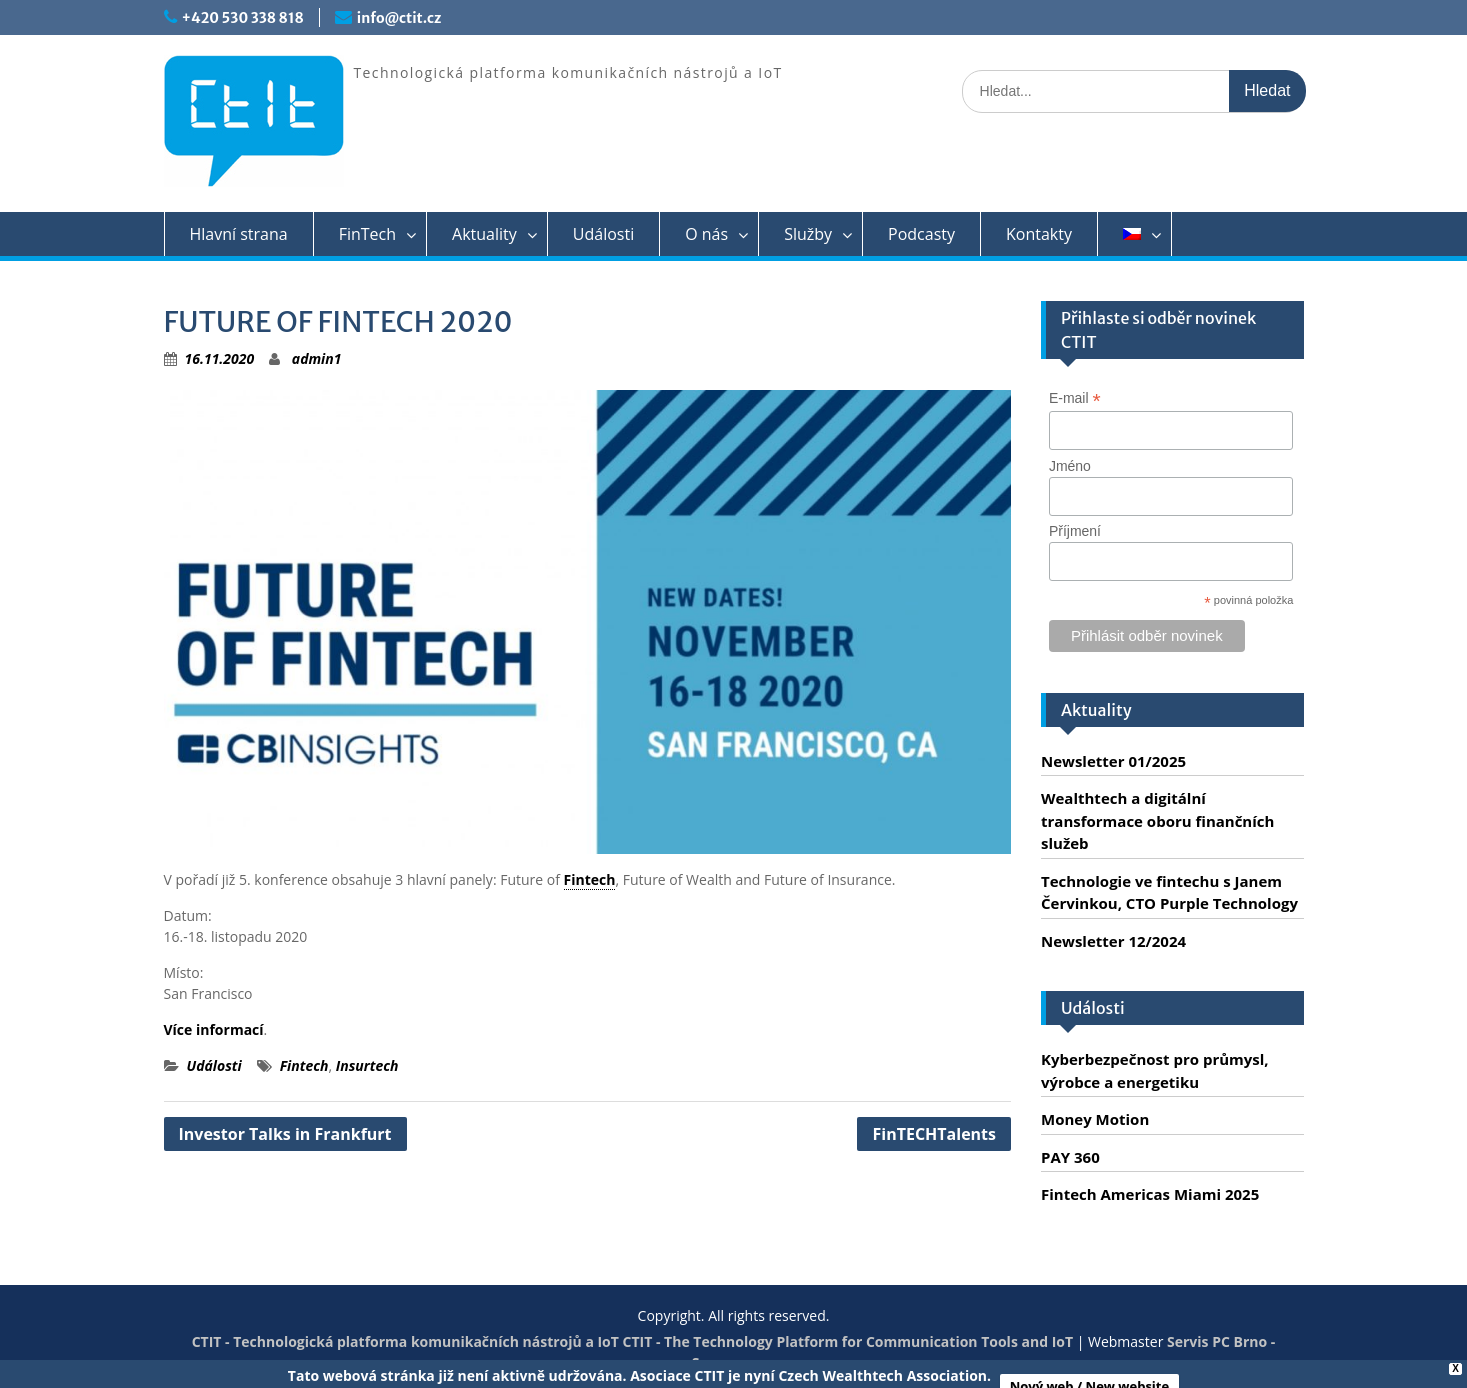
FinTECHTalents (934, 1134)
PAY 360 (1070, 1157)
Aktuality (484, 234)
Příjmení (1075, 531)
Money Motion (1095, 1119)
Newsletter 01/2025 (1113, 761)
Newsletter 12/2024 (1113, 941)
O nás (706, 234)
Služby (808, 234)
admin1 (317, 358)
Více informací (214, 1029)
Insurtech (367, 1065)
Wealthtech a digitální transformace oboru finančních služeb (1157, 820)
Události (603, 234)
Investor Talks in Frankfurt (285, 1134)
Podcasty (921, 234)
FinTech (367, 234)
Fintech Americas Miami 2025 (1150, 1194)
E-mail (1075, 398)
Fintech (590, 879)
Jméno (1070, 466)
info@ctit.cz (399, 18)
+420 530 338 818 (243, 18)
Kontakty (1039, 234)
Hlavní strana (239, 234)
